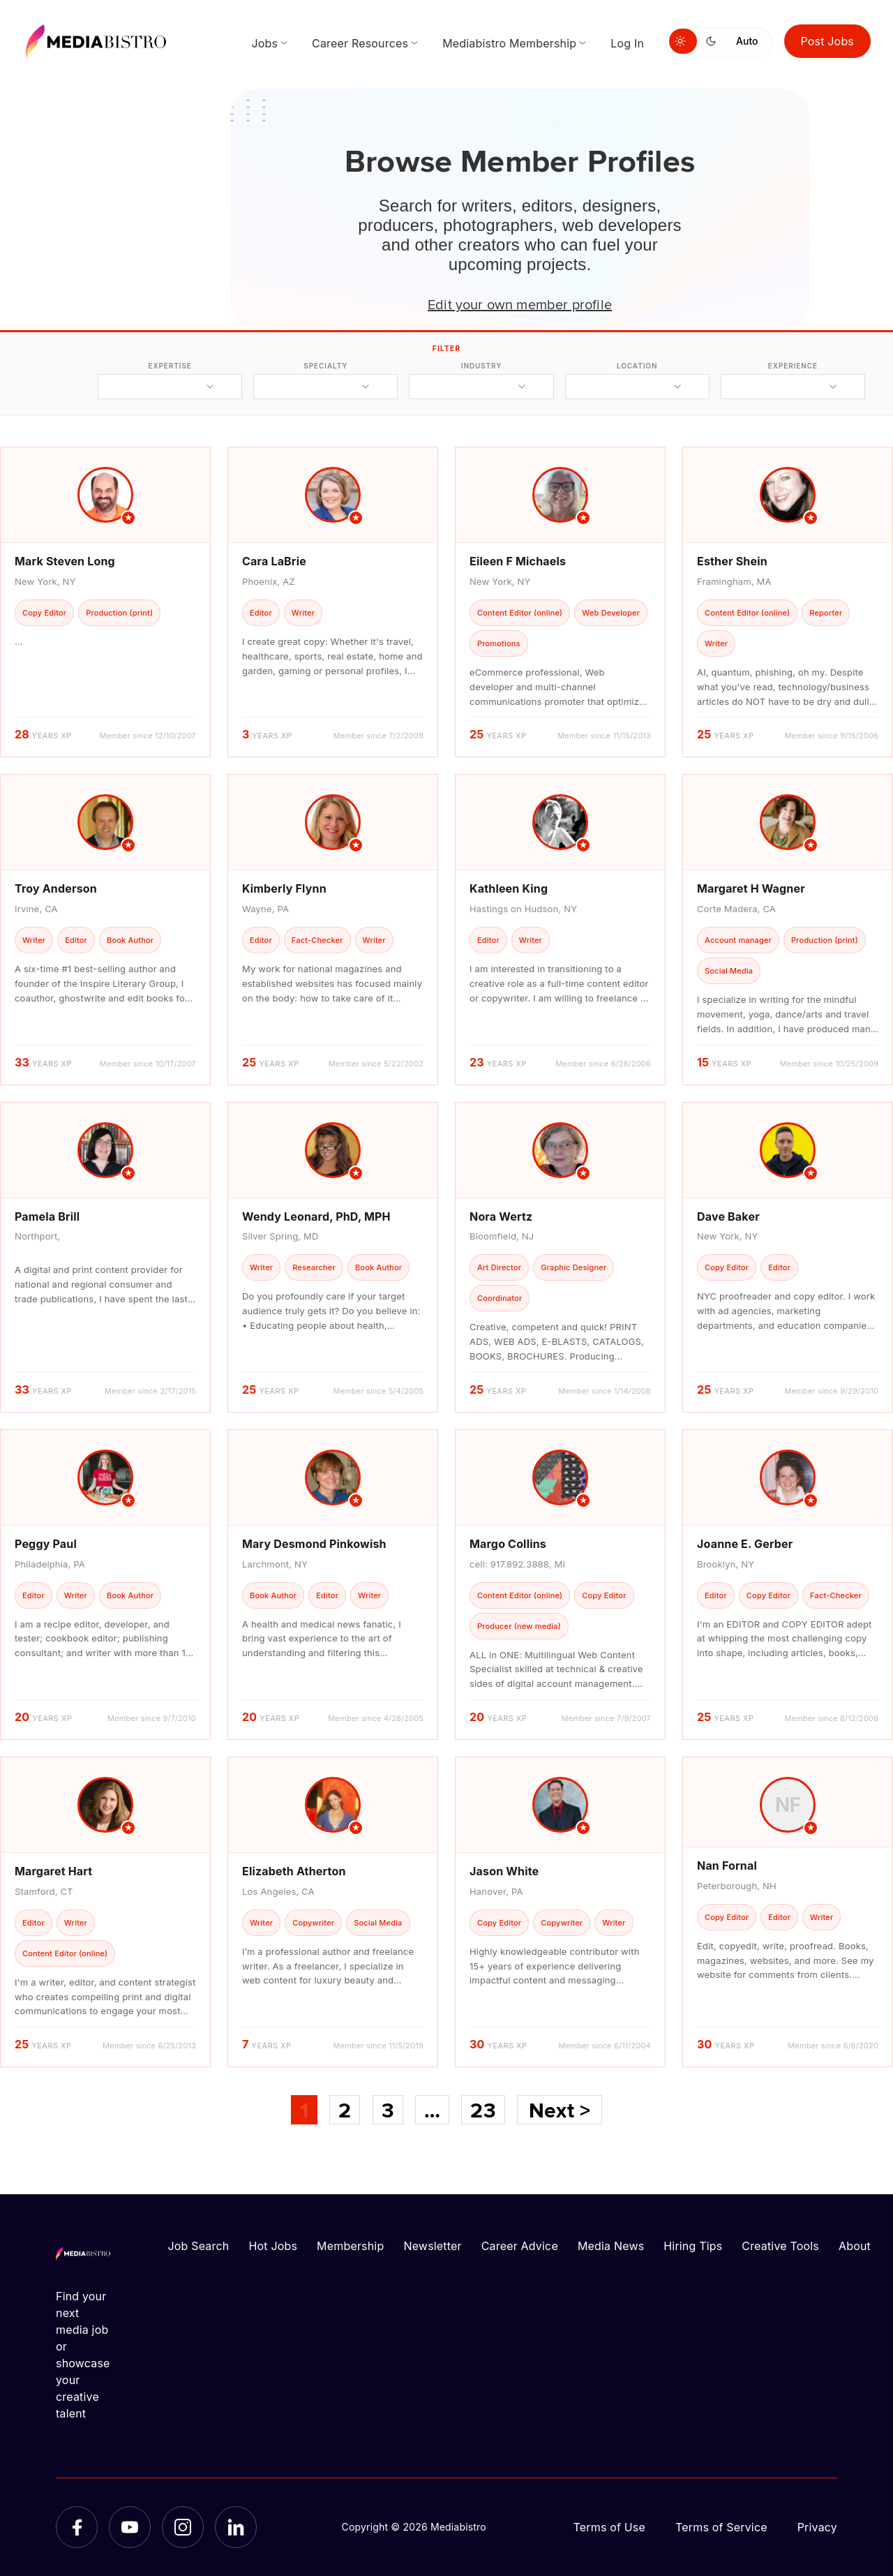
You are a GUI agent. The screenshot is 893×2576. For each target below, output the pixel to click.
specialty (325, 366)
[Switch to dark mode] (714, 41)
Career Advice (519, 2246)
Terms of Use (609, 2527)
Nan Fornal (727, 1866)
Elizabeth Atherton (294, 1871)
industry (481, 366)
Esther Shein (732, 561)
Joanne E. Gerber (745, 1544)
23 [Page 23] (482, 2109)
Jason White (504, 1871)
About (855, 2246)
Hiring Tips (692, 2246)
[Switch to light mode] (683, 41)
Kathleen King (509, 888)
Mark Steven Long (65, 561)
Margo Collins (508, 1544)
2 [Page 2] (344, 2109)
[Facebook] (77, 2527)
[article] (105, 602)
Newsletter (432, 2246)
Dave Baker (728, 1216)
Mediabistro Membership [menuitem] (509, 43)
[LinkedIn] (236, 2527)
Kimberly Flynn (284, 888)
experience (793, 366)
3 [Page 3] (388, 2109)
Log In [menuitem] (627, 43)
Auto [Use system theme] (747, 41)
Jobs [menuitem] (264, 43)
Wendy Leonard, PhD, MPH (316, 1216)
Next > (559, 2109)
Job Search (199, 2246)
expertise (169, 366)
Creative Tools (780, 2246)
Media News (611, 2246)
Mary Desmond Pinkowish (314, 1544)
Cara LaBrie (274, 561)
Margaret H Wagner (751, 888)
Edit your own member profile (520, 304)
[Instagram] (183, 2527)
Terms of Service (721, 2527)
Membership (350, 2246)
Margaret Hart (53, 1871)
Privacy (817, 2527)
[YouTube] (130, 2527)
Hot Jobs (272, 2246)
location (637, 366)
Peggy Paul (46, 1544)
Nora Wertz (501, 1216)
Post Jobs (828, 41)
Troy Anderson (56, 888)
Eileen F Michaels (518, 561)
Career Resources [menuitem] (360, 43)
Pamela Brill (47, 1216)
